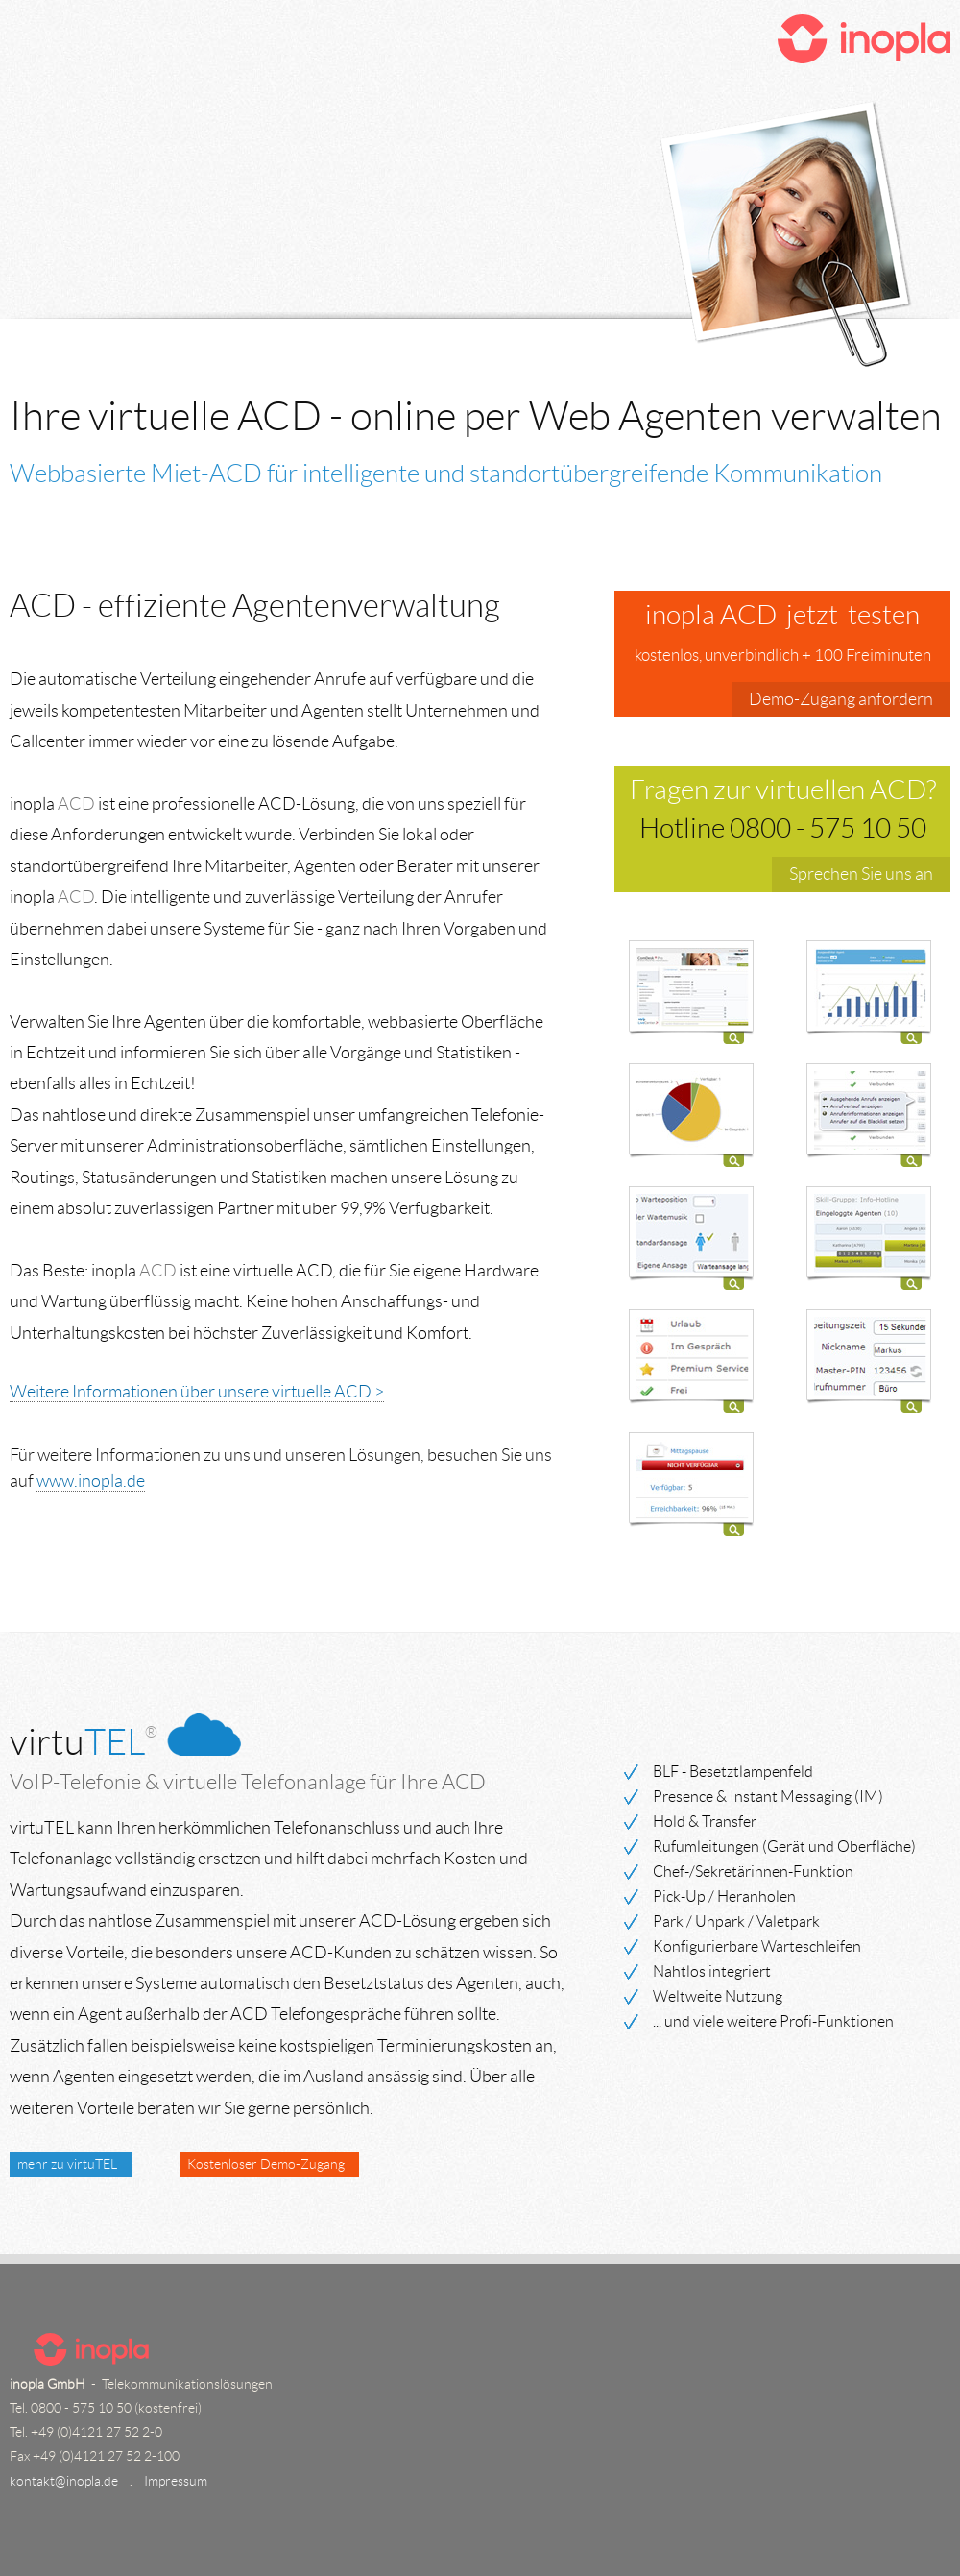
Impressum (175, 2481)
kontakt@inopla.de (64, 2481)
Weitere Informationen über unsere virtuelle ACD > (197, 1391)
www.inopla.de (90, 1481)
